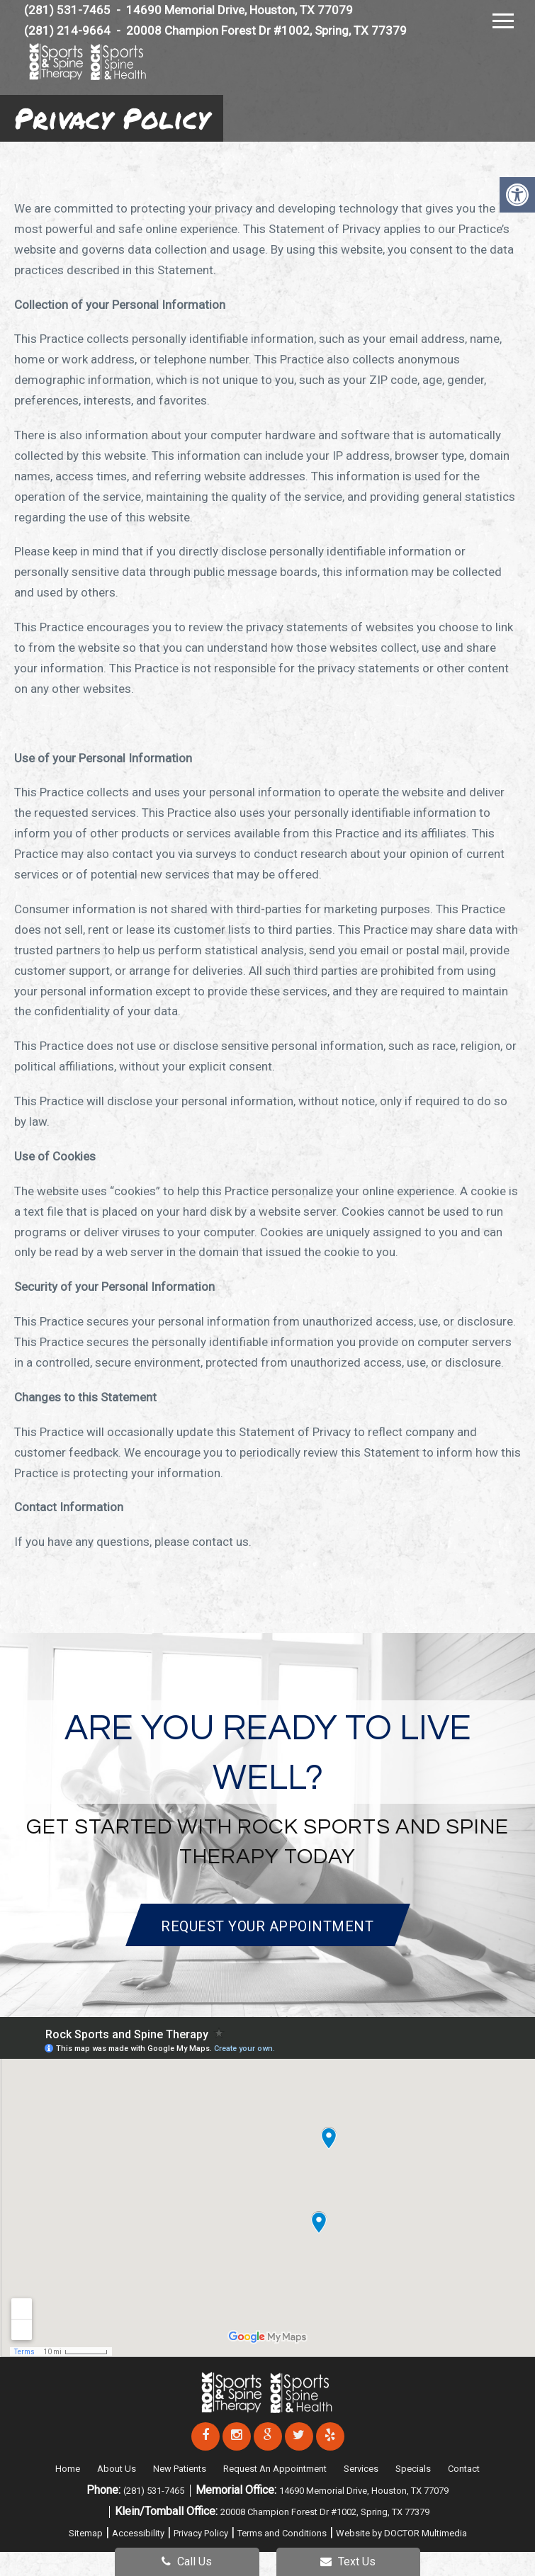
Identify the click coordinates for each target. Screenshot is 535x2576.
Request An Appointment (275, 2468)
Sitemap (86, 2533)
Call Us (187, 2561)
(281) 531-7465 (154, 2490)
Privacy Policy (201, 2533)
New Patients (179, 2468)
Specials (413, 2468)
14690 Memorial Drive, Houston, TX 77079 (239, 10)
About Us (116, 2468)
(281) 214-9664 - (73, 30)
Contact (464, 2468)
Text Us (348, 2561)
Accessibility (138, 2533)
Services (361, 2468)
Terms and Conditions (282, 2533)
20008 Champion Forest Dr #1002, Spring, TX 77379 (266, 30)
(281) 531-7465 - (73, 10)
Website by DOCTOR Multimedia (401, 2533)
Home (67, 2468)
